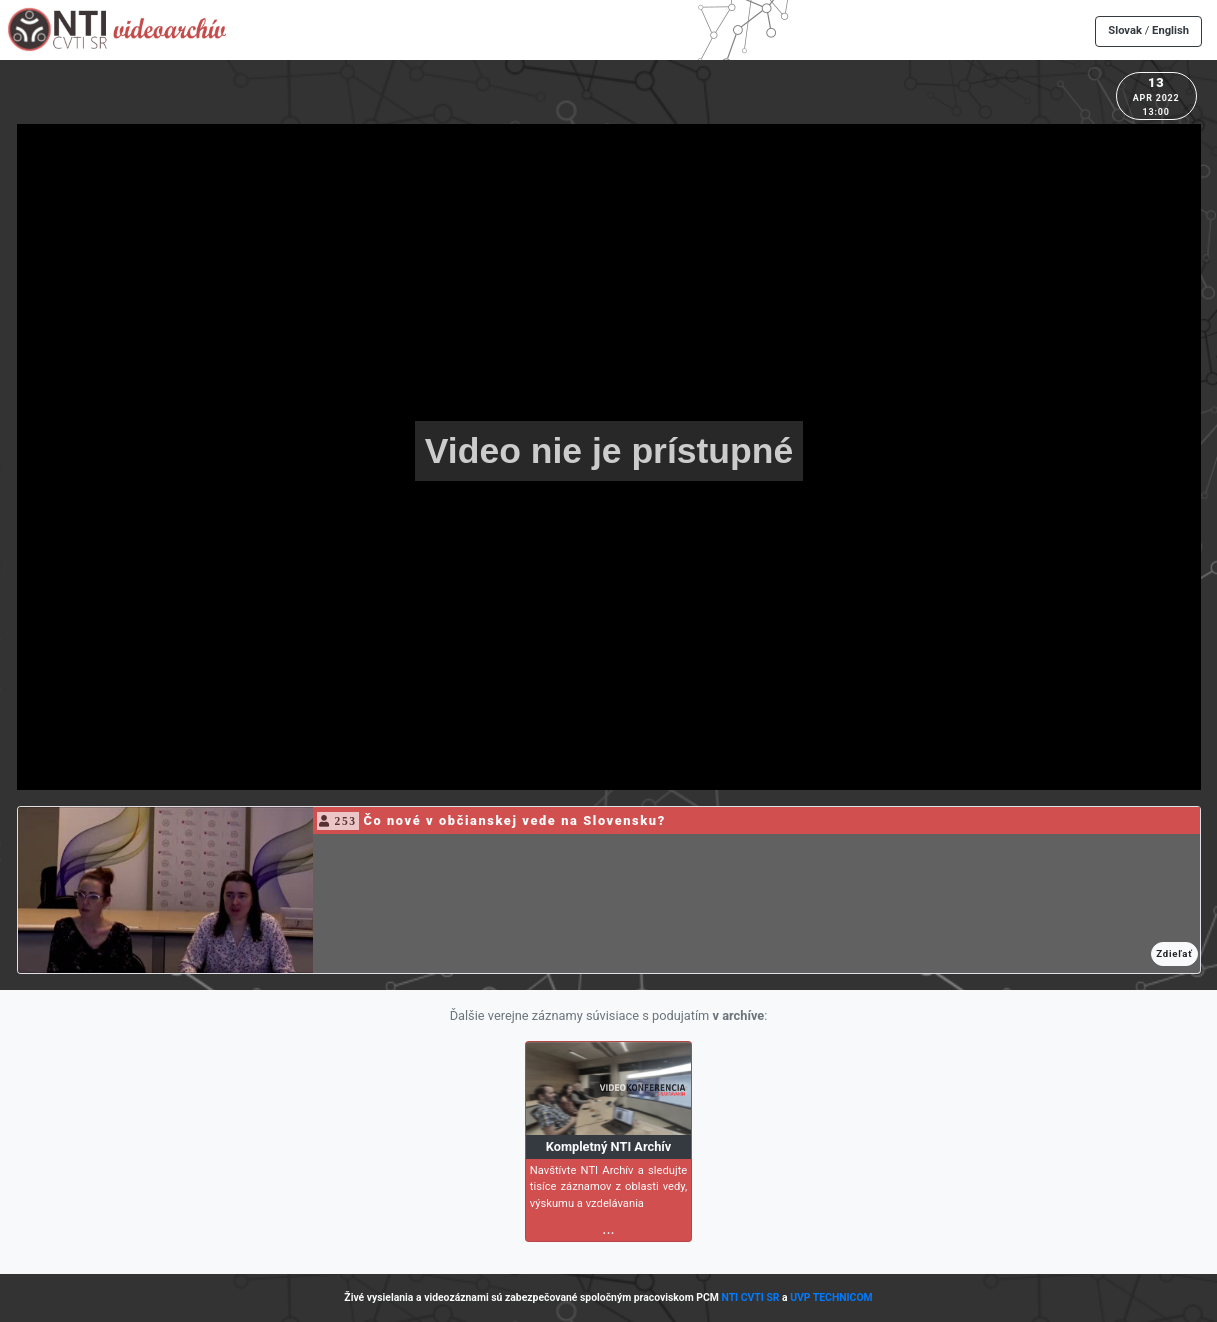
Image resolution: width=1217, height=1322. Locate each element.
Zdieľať (1174, 953)
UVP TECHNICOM (831, 1297)
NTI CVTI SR (750, 1297)
